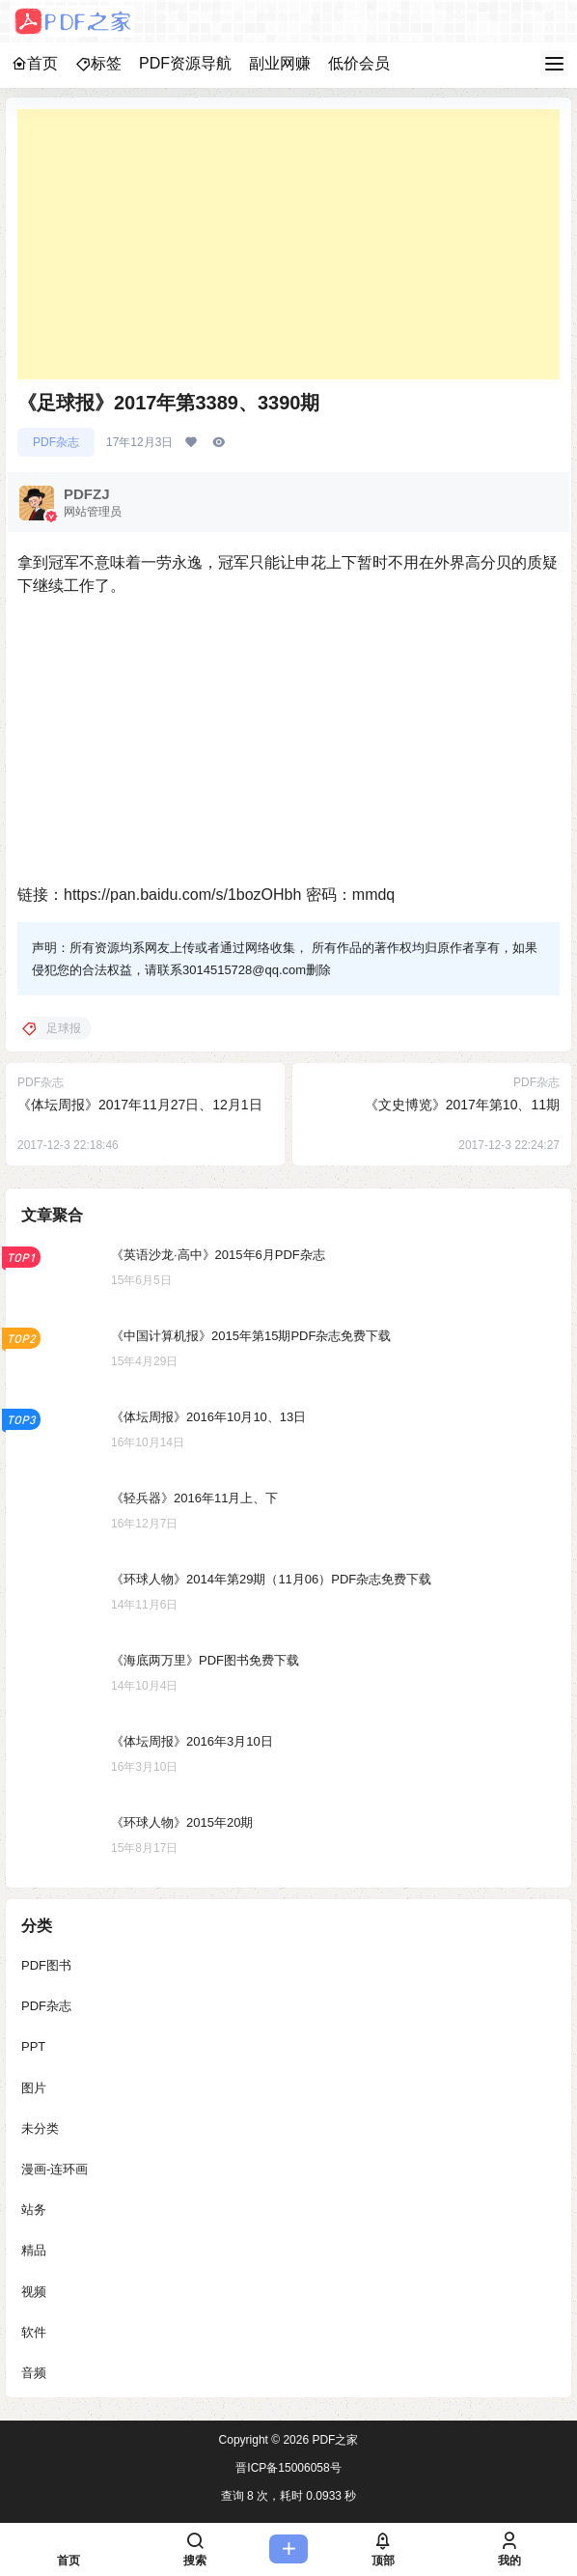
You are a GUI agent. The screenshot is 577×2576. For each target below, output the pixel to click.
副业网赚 (280, 63)
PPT (33, 2046)
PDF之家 (333, 2440)
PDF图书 (46, 1965)
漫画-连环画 (54, 2169)
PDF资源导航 (185, 63)
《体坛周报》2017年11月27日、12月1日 (139, 1104)
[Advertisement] (288, 244)
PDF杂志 (56, 442)
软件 (33, 2332)
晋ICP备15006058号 (288, 2468)
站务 (33, 2209)
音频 (33, 2373)
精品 (33, 2250)
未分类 (40, 2128)
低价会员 (359, 63)
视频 (33, 2291)
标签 (98, 63)
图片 (33, 2088)
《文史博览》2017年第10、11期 (462, 1104)
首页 (35, 63)
